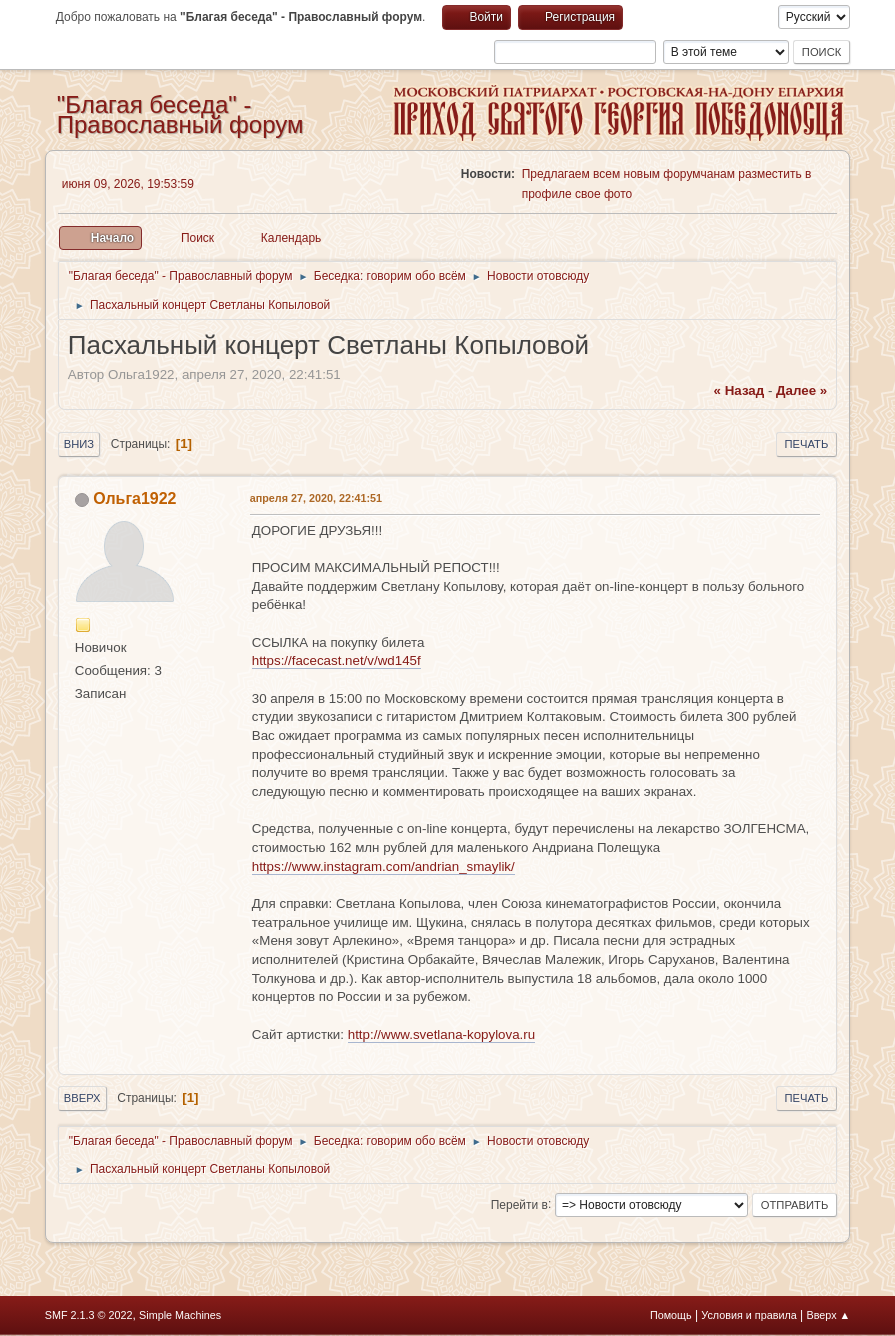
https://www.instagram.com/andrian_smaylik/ (383, 866)
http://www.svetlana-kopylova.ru (441, 1034)
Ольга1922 (134, 498)
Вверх (82, 1098)
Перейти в (519, 1204)
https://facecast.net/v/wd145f (336, 660)
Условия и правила (748, 1315)
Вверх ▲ (829, 1315)
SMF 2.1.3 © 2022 (89, 1315)
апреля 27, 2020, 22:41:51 (316, 498)
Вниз (79, 444)
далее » (801, 390)
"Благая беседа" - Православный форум (180, 114)
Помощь (671, 1315)
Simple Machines (180, 1315)
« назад (739, 390)
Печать (807, 444)
